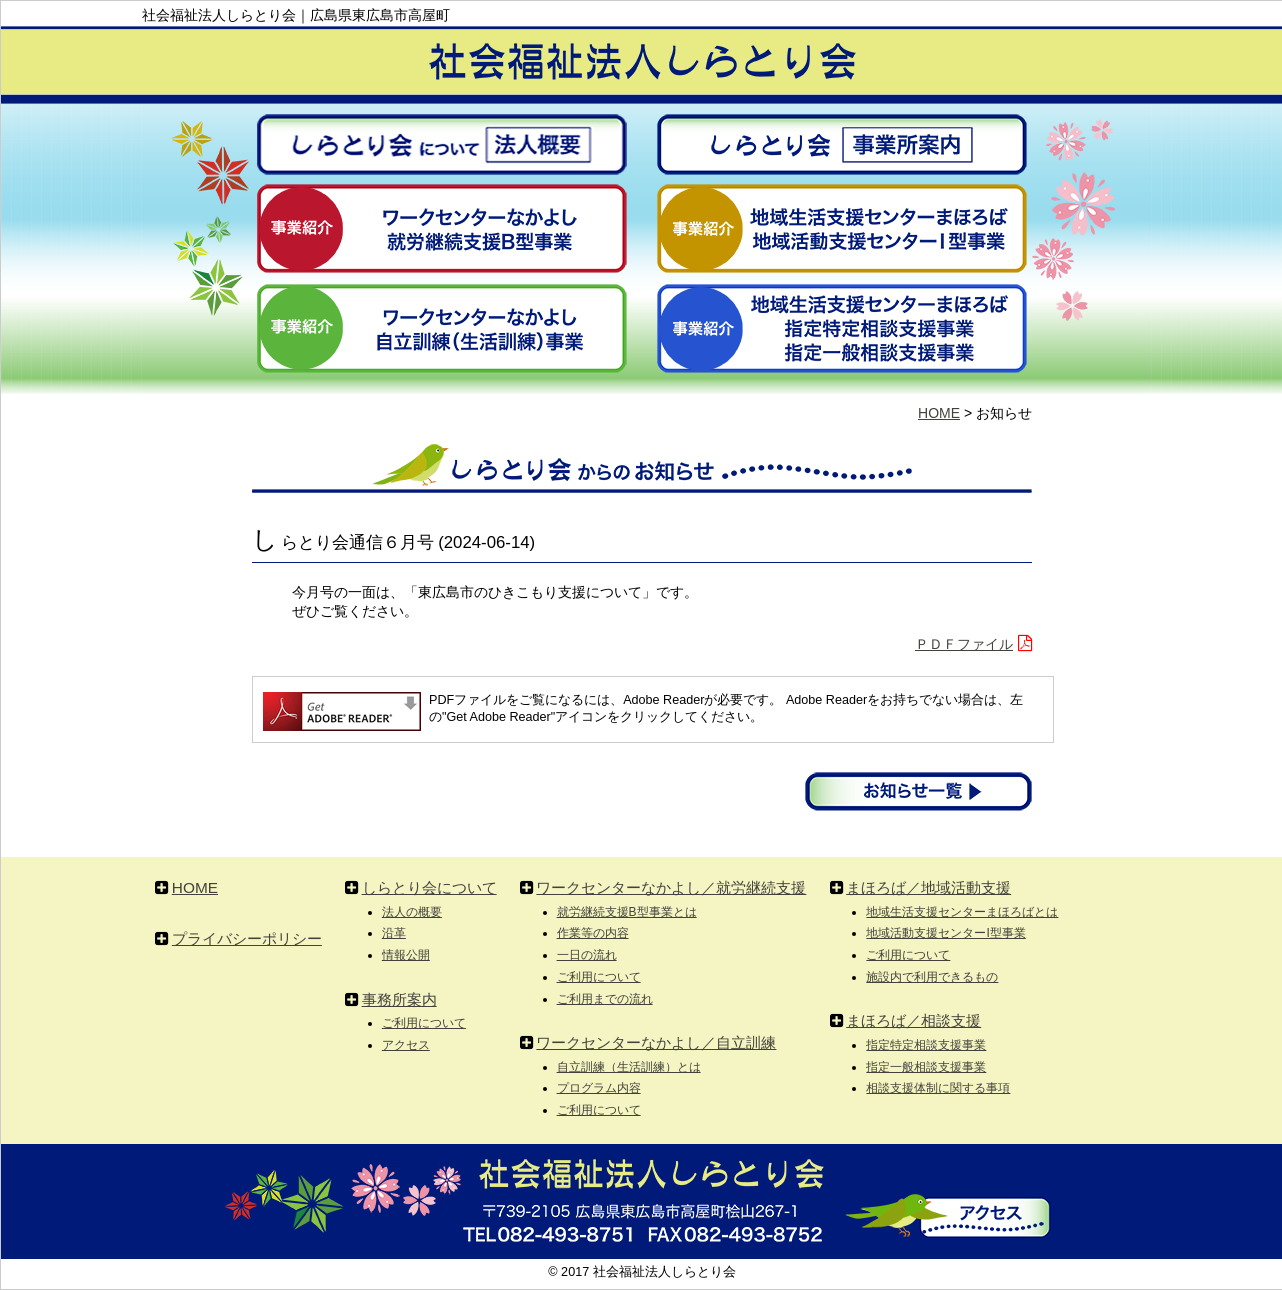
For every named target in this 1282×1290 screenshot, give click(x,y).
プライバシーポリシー (247, 938)
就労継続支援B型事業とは (627, 912)
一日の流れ (587, 955)
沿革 (394, 933)
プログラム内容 (599, 1088)
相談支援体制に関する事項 (938, 1088)
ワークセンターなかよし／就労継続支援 (671, 887)
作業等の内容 (593, 933)
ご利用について (424, 1023)
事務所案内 (399, 999)
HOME (939, 413)
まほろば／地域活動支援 (928, 887)
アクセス (406, 1045)
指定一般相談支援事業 (926, 1067)
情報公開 (406, 955)
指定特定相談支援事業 (926, 1045)
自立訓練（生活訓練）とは (629, 1067)
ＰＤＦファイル (964, 644)
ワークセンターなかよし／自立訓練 (656, 1042)
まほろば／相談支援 (913, 1020)
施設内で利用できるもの (932, 977)
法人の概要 (412, 912)
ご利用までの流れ (605, 999)
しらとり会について (429, 887)
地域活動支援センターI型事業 (945, 933)
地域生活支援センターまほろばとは (962, 912)
